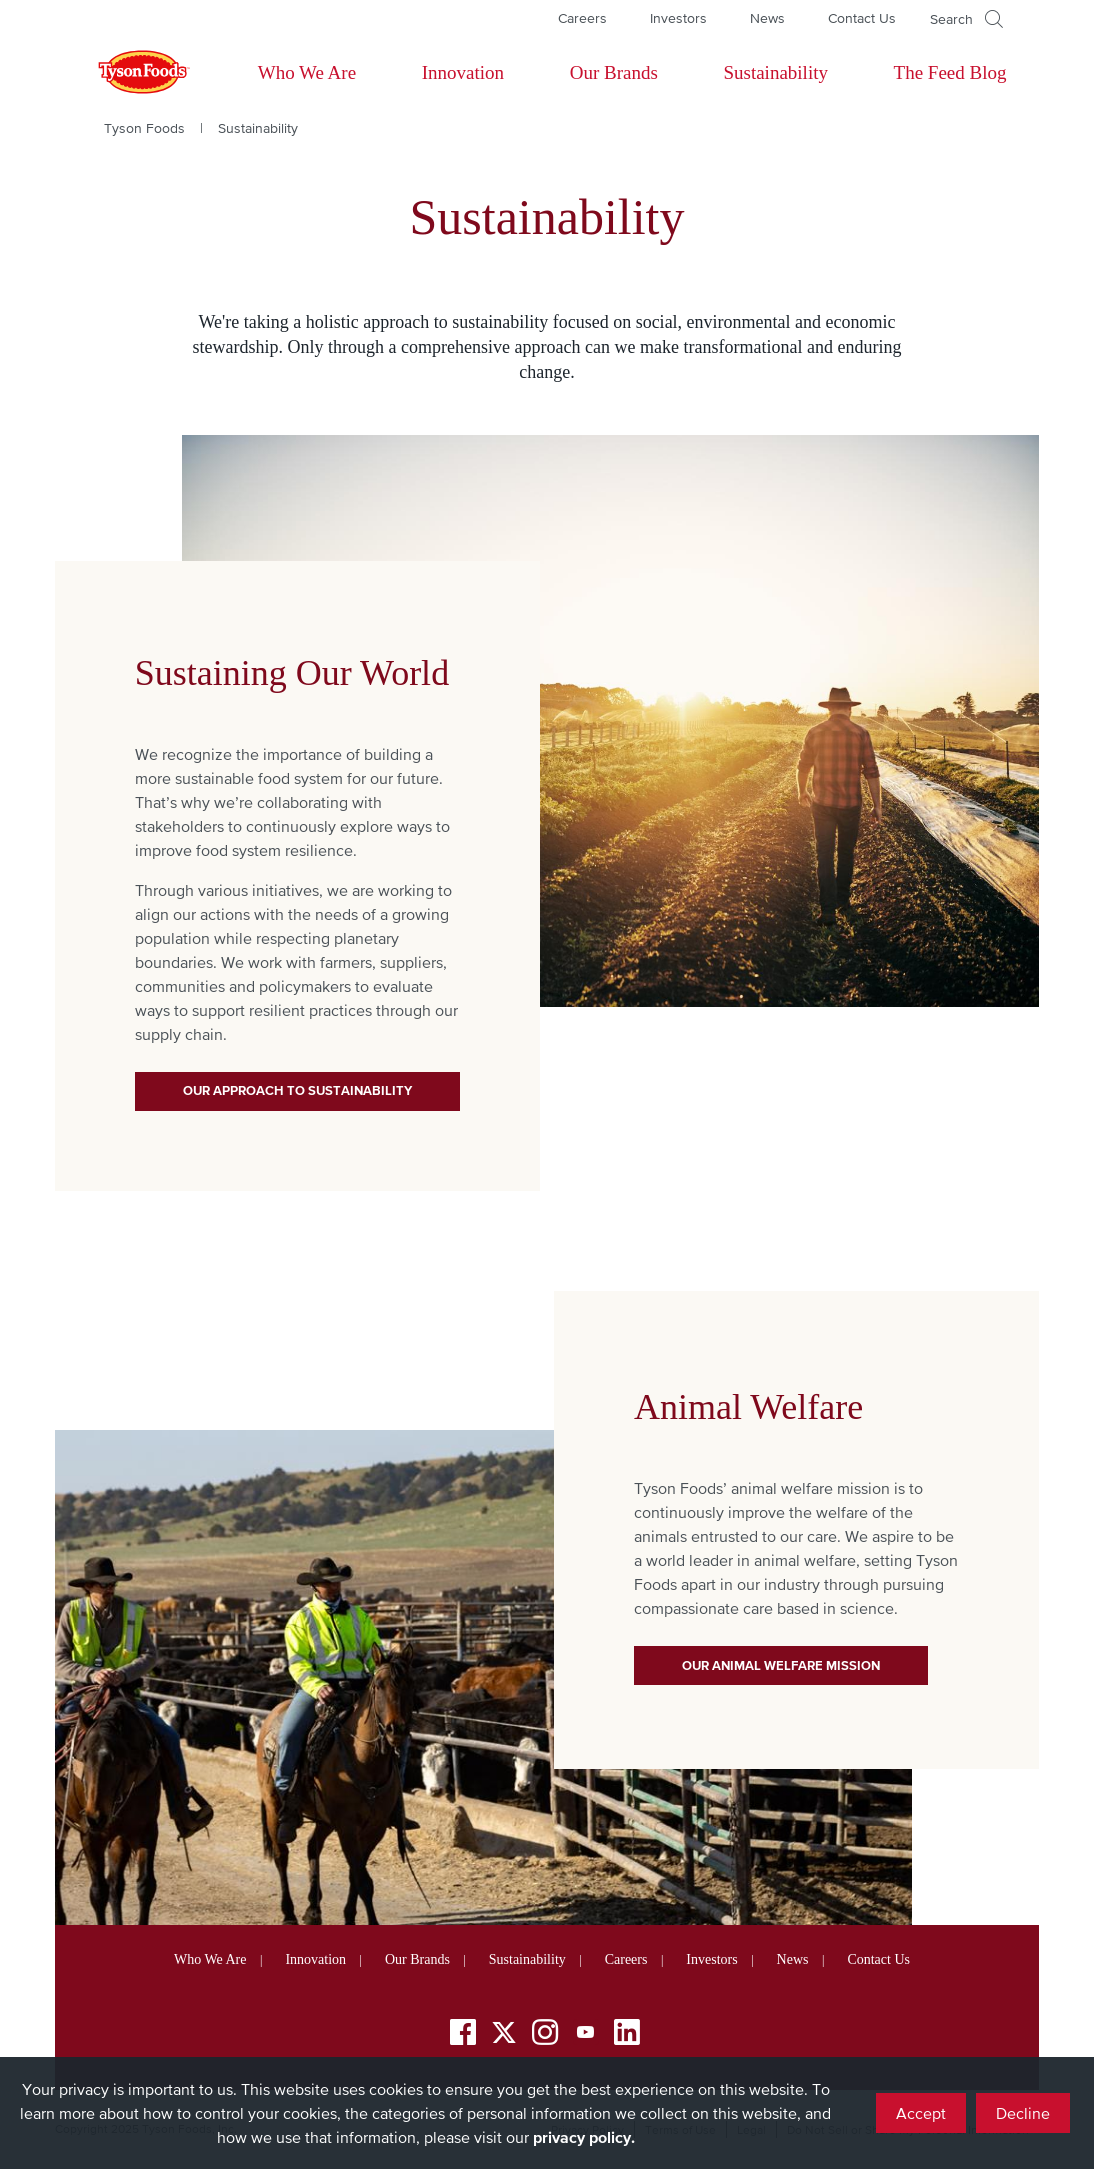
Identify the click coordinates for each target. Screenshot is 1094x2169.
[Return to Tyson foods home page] (125, 73)
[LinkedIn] (627, 2035)
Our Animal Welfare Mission (781, 1665)
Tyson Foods (144, 128)
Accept (921, 2113)
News (767, 18)
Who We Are (307, 72)
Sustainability (775, 72)
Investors (678, 18)
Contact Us (862, 18)
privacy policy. (584, 2137)
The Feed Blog (950, 72)
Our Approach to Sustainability (297, 1090)
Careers (582, 18)
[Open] (966, 19)
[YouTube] (586, 2035)
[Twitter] (504, 2032)
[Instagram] (545, 2035)
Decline (1023, 2113)
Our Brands (614, 72)
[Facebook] (463, 2035)
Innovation (463, 72)
